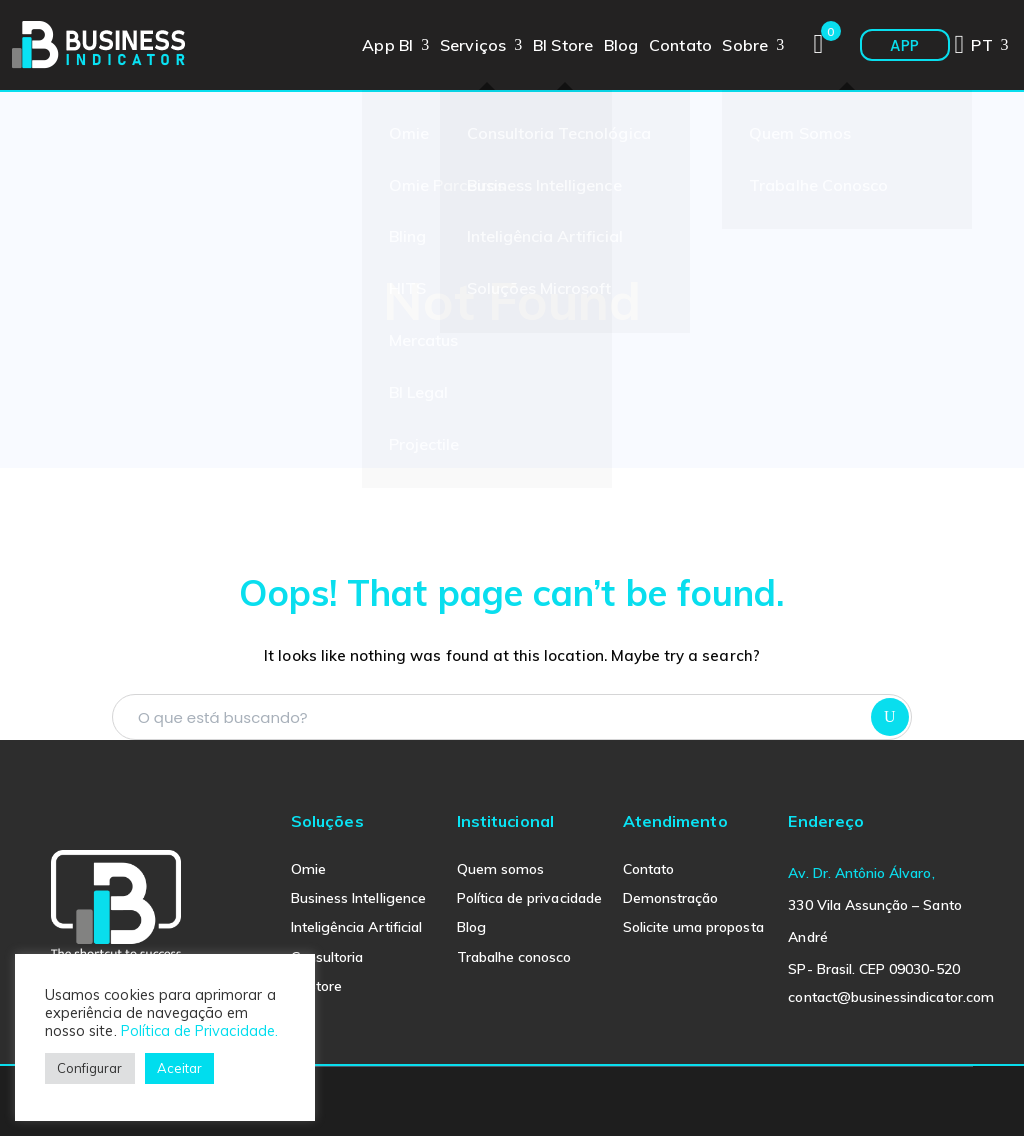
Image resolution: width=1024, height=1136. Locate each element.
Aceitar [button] (179, 1068)
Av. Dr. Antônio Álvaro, (861, 873)
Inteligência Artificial (356, 927)
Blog (471, 927)
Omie (308, 869)
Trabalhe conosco (514, 957)
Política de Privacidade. (199, 1030)
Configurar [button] (90, 1068)
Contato (648, 869)
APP (904, 45)
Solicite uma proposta (693, 927)
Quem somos (501, 869)
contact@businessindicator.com (890, 997)
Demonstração (671, 898)
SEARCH (890, 717)
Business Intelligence (358, 898)
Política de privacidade (529, 898)
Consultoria (327, 957)
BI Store (316, 986)
